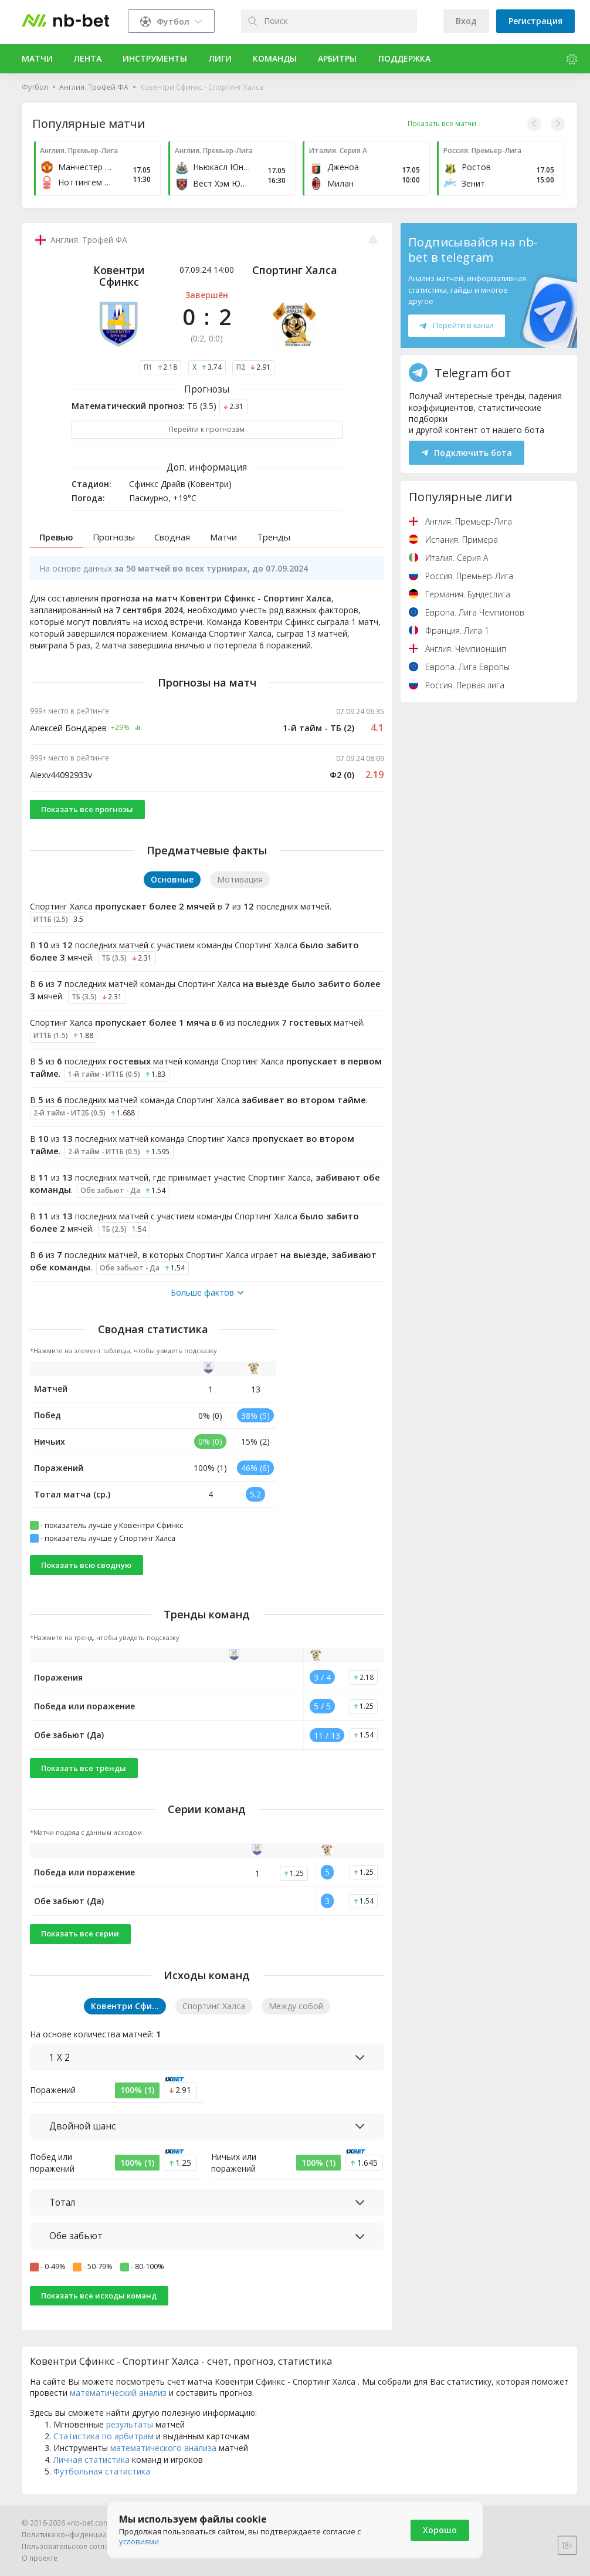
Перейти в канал (456, 325)
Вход (466, 20)
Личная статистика (91, 2459)
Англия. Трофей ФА (93, 87)
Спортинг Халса (294, 270)
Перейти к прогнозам (207, 429)
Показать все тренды (83, 1768)
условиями (139, 2541)
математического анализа (163, 2447)
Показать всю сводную (86, 1565)
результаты (129, 2424)
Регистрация (535, 20)
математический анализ (118, 2392)
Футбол (35, 87)
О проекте (39, 2558)
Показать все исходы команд (99, 2295)
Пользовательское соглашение (77, 2546)
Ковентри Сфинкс (119, 276)
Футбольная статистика (101, 2471)
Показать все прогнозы (87, 809)
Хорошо (440, 2530)
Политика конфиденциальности (78, 2535)
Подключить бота (466, 452)
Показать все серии (80, 1933)
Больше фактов (207, 1292)
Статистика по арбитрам (103, 2436)
